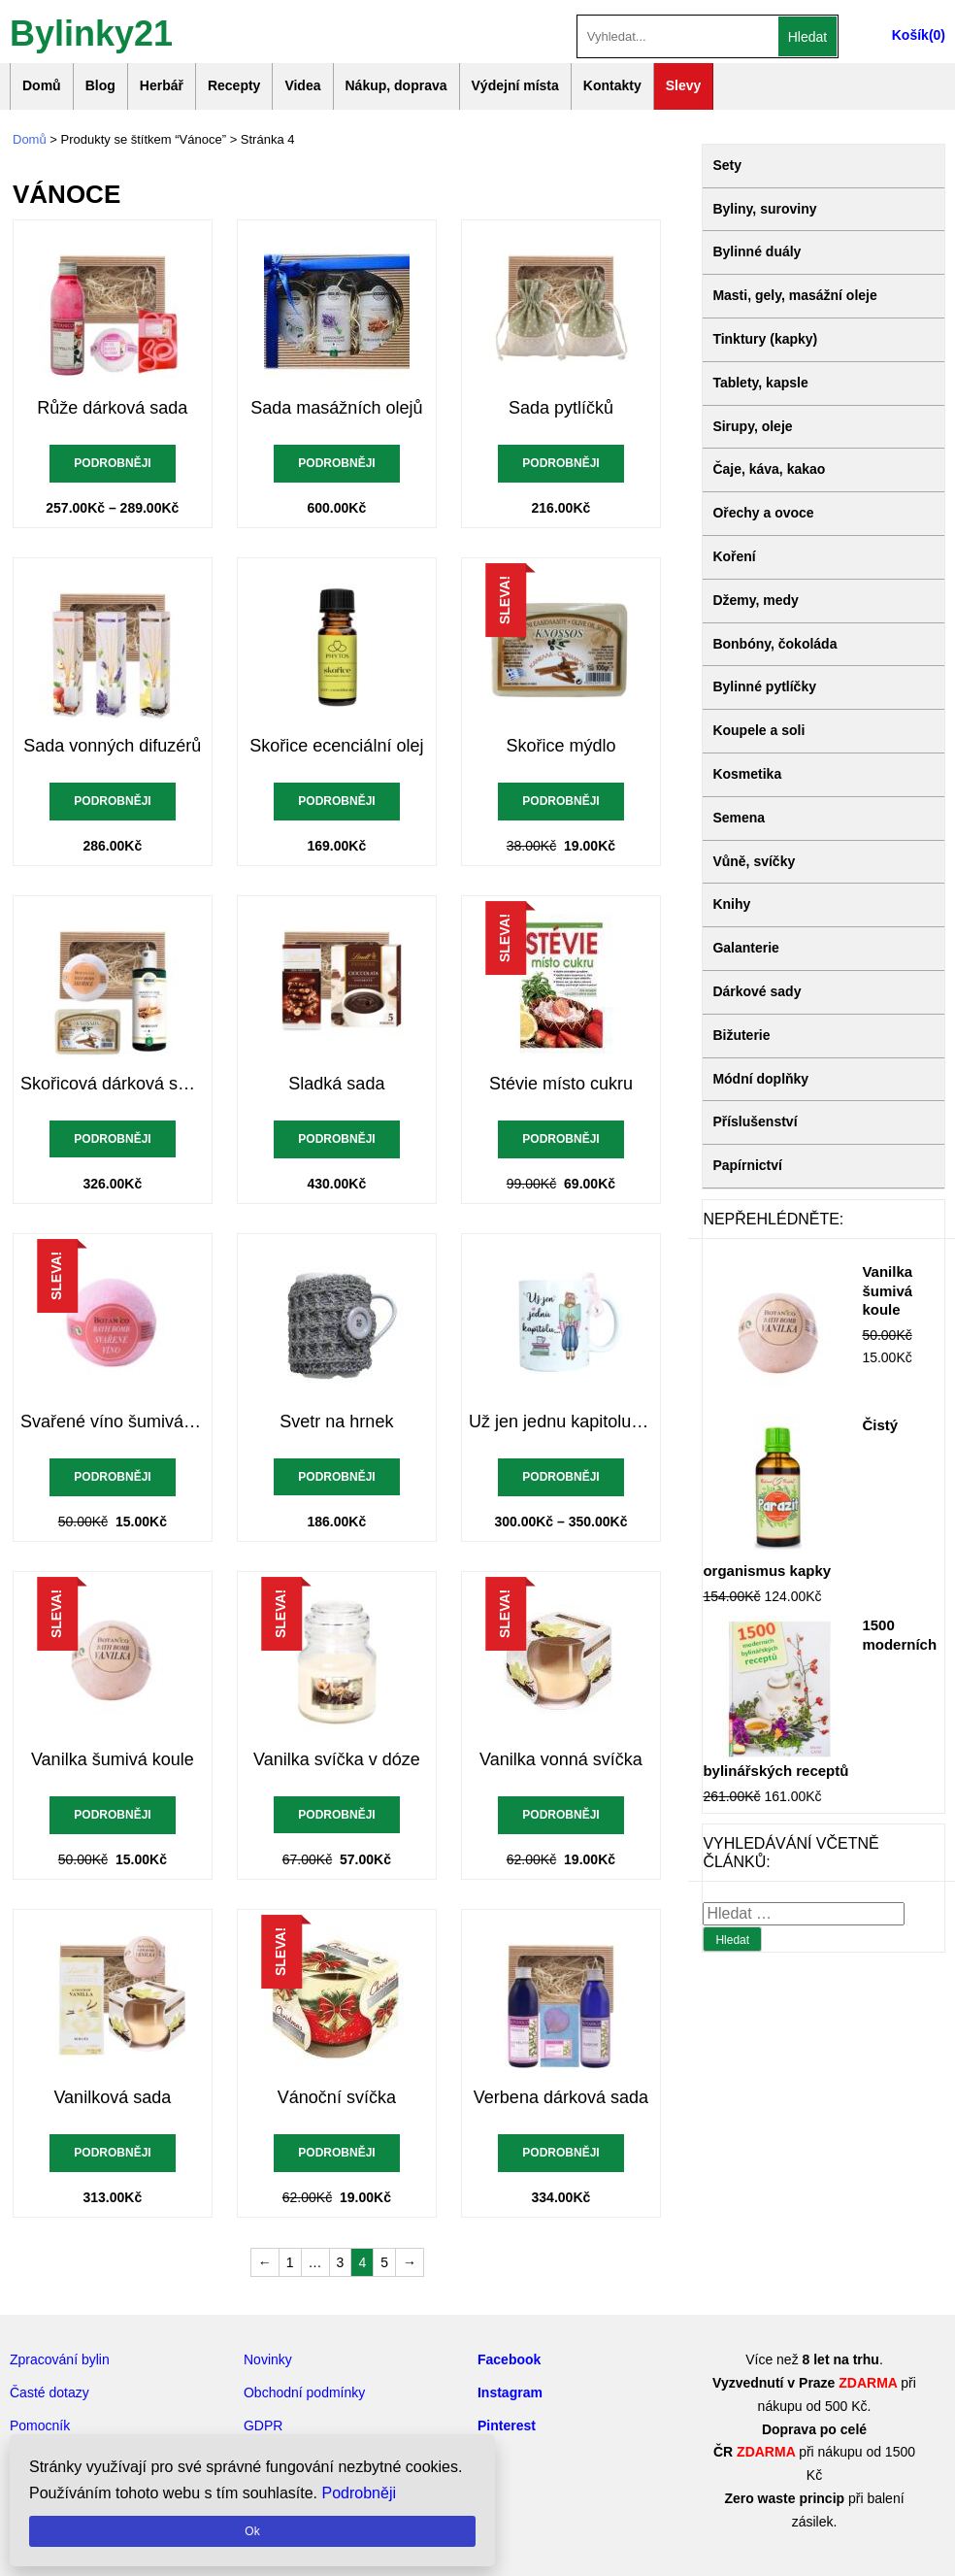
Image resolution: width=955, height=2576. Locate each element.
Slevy (684, 85)
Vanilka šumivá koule (112, 1759)
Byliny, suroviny (764, 209)
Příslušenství (754, 1121)
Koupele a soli (758, 730)
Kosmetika (746, 774)
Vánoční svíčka (337, 2097)
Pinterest (507, 2425)
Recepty (234, 85)
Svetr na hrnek (336, 1421)
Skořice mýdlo (560, 745)
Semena (738, 817)
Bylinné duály (756, 251)
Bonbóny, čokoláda (774, 644)
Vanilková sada (112, 2097)
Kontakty (612, 85)
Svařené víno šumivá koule (112, 1421)
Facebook (509, 2359)
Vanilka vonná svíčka (560, 1759)
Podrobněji (112, 463)
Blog (100, 85)
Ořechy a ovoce (762, 512)
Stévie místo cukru (561, 1083)
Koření (733, 556)
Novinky (268, 2359)
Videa (302, 85)
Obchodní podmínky (304, 2392)
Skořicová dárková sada (112, 1083)
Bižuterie (741, 1035)
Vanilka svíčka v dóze (336, 1759)
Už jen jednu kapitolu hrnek (561, 1421)
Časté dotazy (49, 2392)
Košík (910, 35)
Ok (252, 2531)
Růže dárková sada (112, 408)
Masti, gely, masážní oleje (794, 295)
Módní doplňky (760, 1079)
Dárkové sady (756, 991)
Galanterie (745, 947)
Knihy (731, 904)
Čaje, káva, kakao (768, 469)
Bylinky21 (91, 32)
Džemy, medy (755, 600)
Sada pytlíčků (561, 408)
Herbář (161, 85)
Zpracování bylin (60, 2359)
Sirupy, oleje (752, 426)
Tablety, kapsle (759, 382)
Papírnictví (747, 1165)
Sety (726, 165)
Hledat (807, 37)
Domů (41, 85)
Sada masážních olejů (336, 408)
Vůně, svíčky (753, 861)
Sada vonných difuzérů (112, 745)
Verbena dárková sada (561, 2097)
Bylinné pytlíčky (764, 686)
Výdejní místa (515, 85)
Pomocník (40, 2425)
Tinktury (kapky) (764, 339)
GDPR (263, 2425)
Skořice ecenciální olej (336, 745)
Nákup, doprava (396, 85)
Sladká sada (336, 1083)
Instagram (510, 2392)
